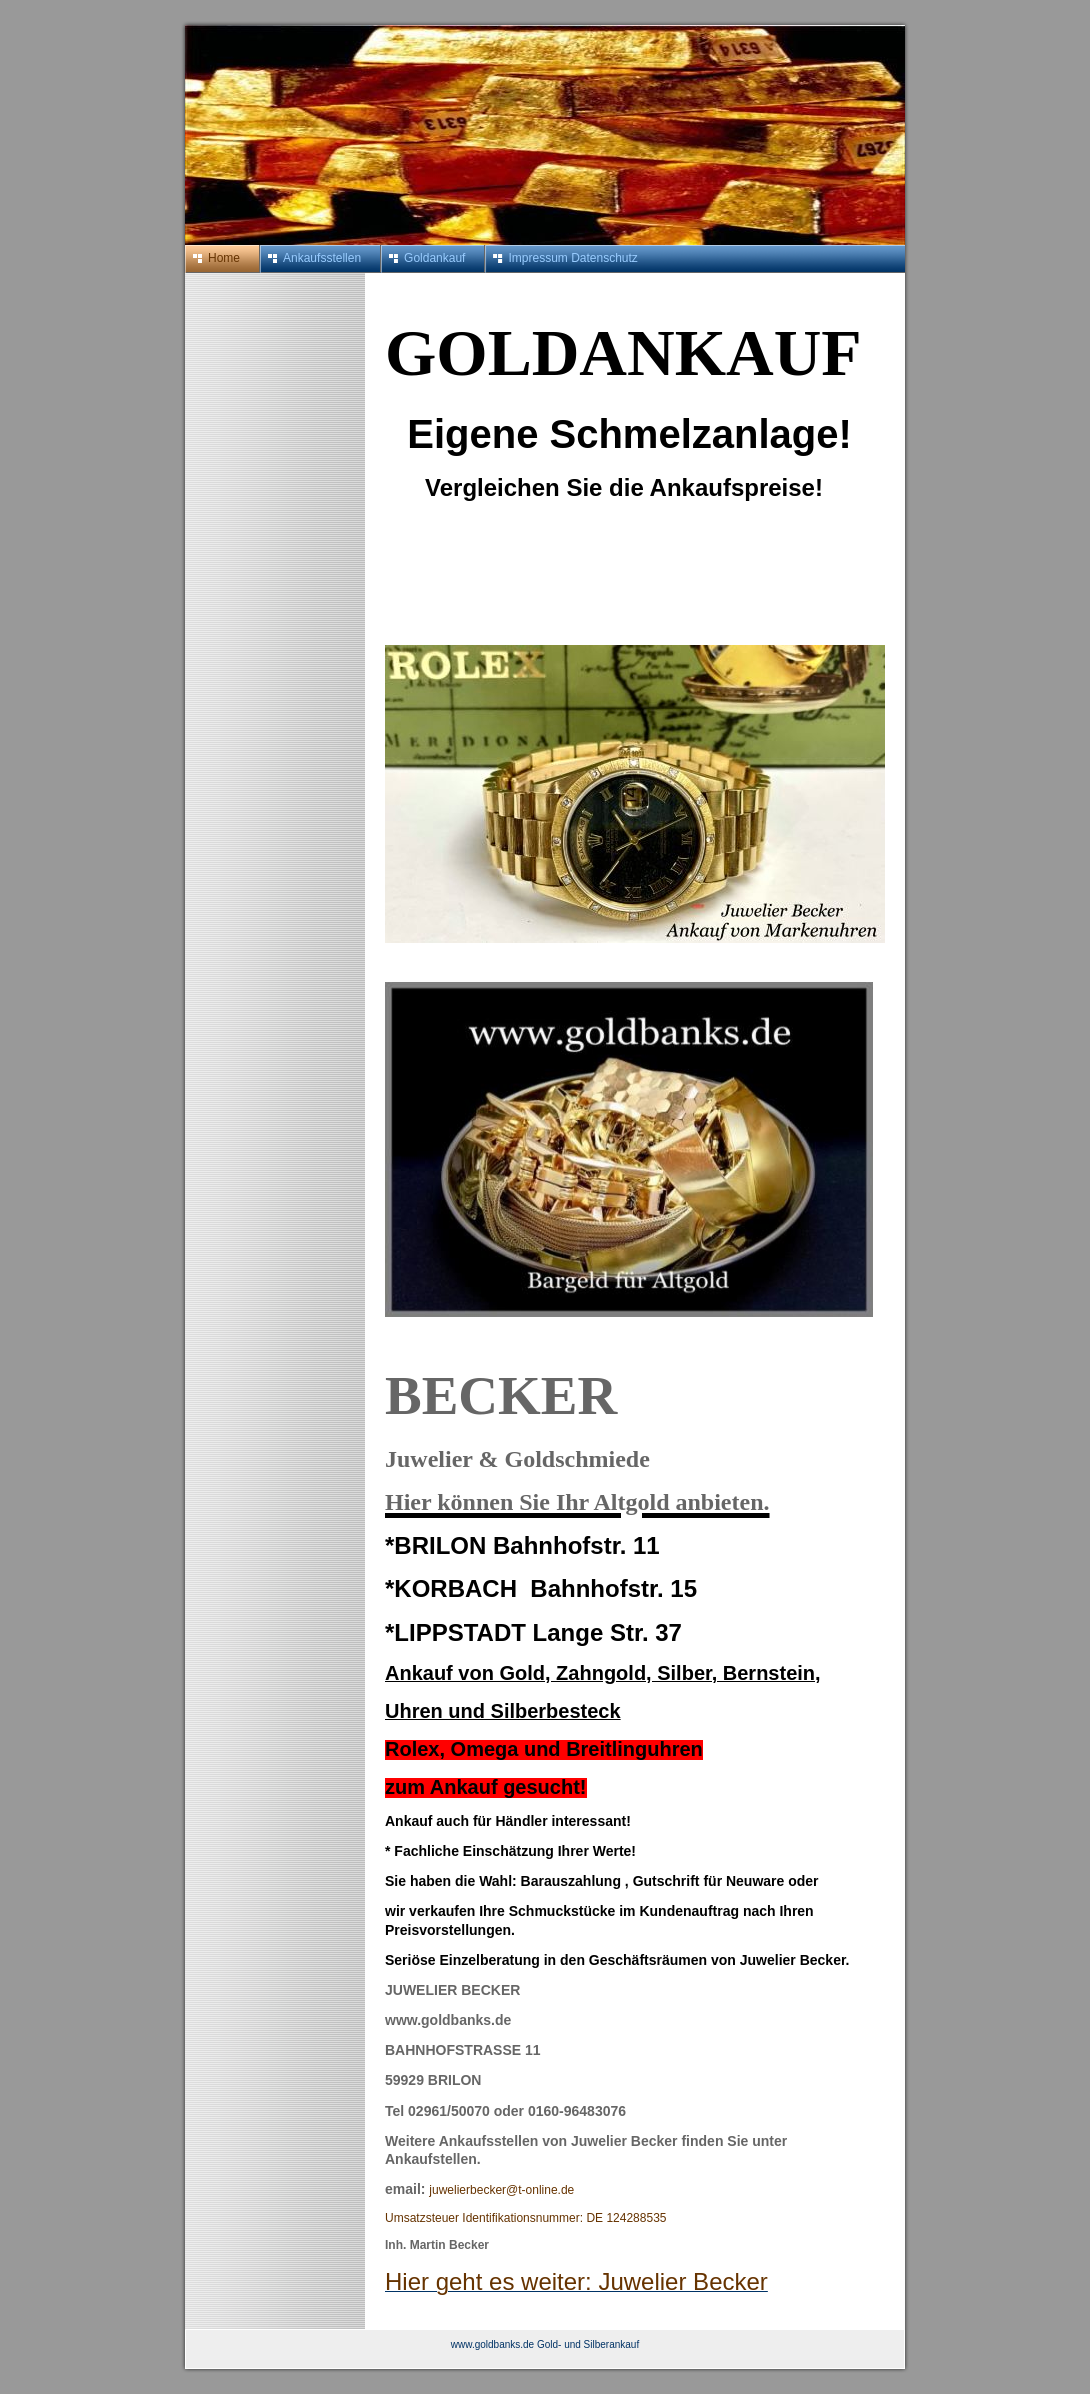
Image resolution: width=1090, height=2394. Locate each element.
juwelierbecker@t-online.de (501, 2190)
